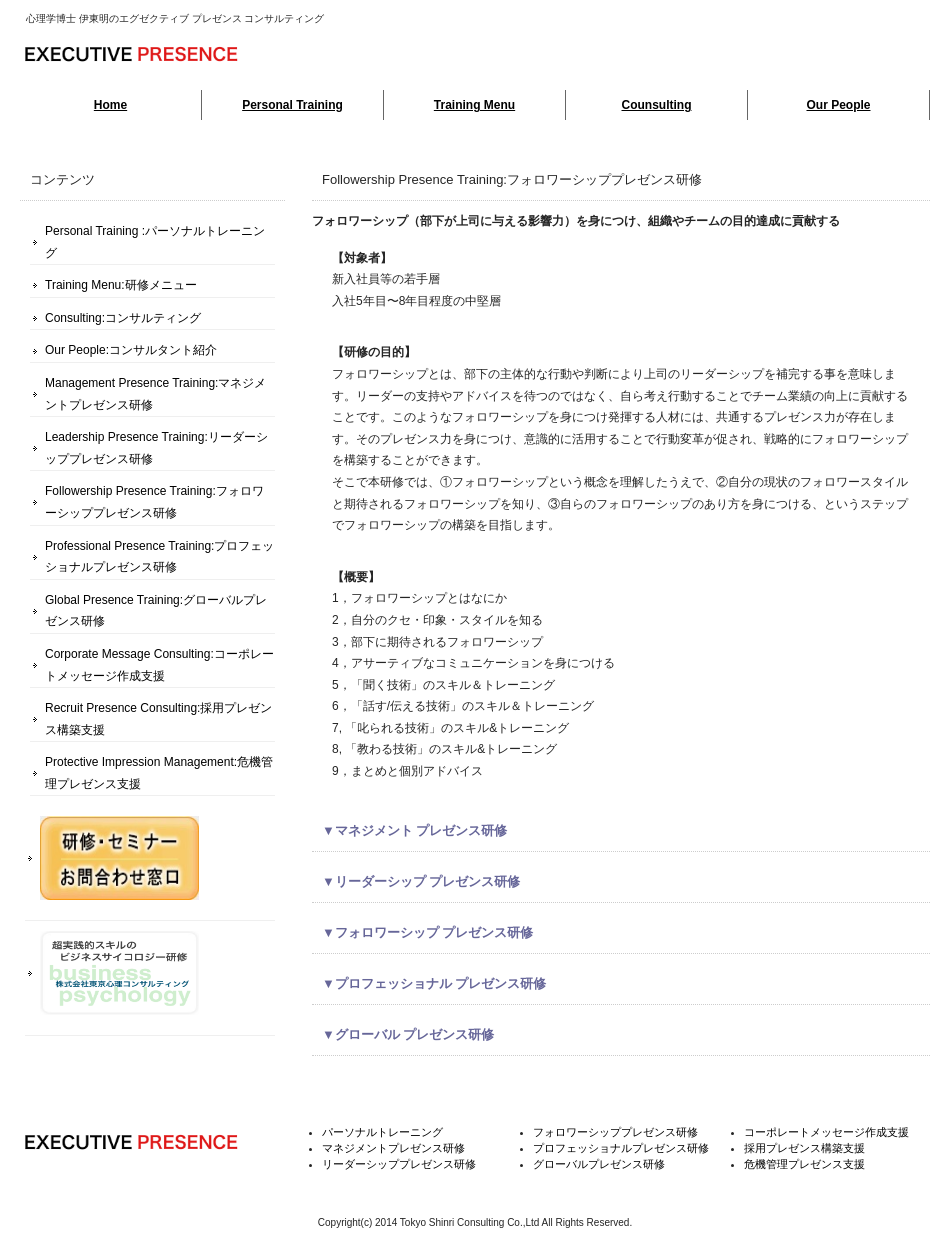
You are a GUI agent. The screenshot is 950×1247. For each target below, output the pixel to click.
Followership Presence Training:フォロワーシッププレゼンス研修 (154, 502)
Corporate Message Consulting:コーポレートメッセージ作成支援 (159, 665)
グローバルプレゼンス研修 (599, 1164)
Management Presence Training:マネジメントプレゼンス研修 (155, 394)
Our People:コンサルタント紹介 (131, 350)
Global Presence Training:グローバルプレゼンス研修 (156, 611)
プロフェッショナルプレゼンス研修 (621, 1148)
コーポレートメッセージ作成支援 (826, 1132)
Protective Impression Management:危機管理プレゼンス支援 (159, 773)
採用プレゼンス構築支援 (804, 1148)
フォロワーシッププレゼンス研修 (615, 1132)
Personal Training (292, 105)
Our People (838, 105)
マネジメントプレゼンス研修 (393, 1148)
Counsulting (657, 105)
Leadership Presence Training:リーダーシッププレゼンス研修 (156, 448)
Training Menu (474, 105)
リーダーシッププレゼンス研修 (399, 1164)
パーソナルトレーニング (382, 1132)
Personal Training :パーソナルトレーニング (155, 242)
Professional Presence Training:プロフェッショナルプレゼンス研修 (159, 557)
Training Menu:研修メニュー (121, 285)
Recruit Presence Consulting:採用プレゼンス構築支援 (158, 719)
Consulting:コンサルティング (123, 318)
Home (110, 105)
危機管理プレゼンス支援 (804, 1164)
